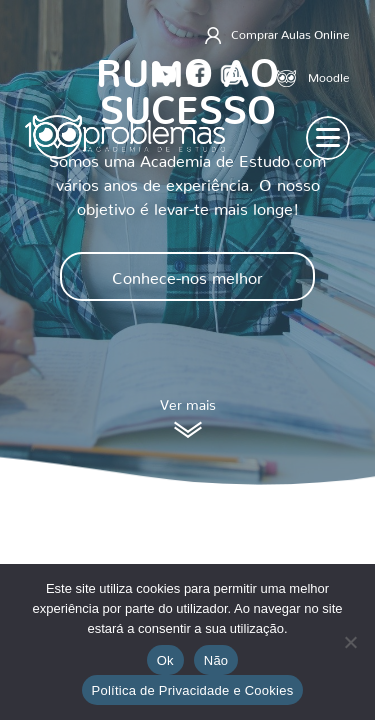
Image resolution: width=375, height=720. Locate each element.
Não (216, 660)
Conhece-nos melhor (187, 274)
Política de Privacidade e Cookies (193, 690)
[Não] (350, 642)
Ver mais (188, 418)
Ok (165, 660)
